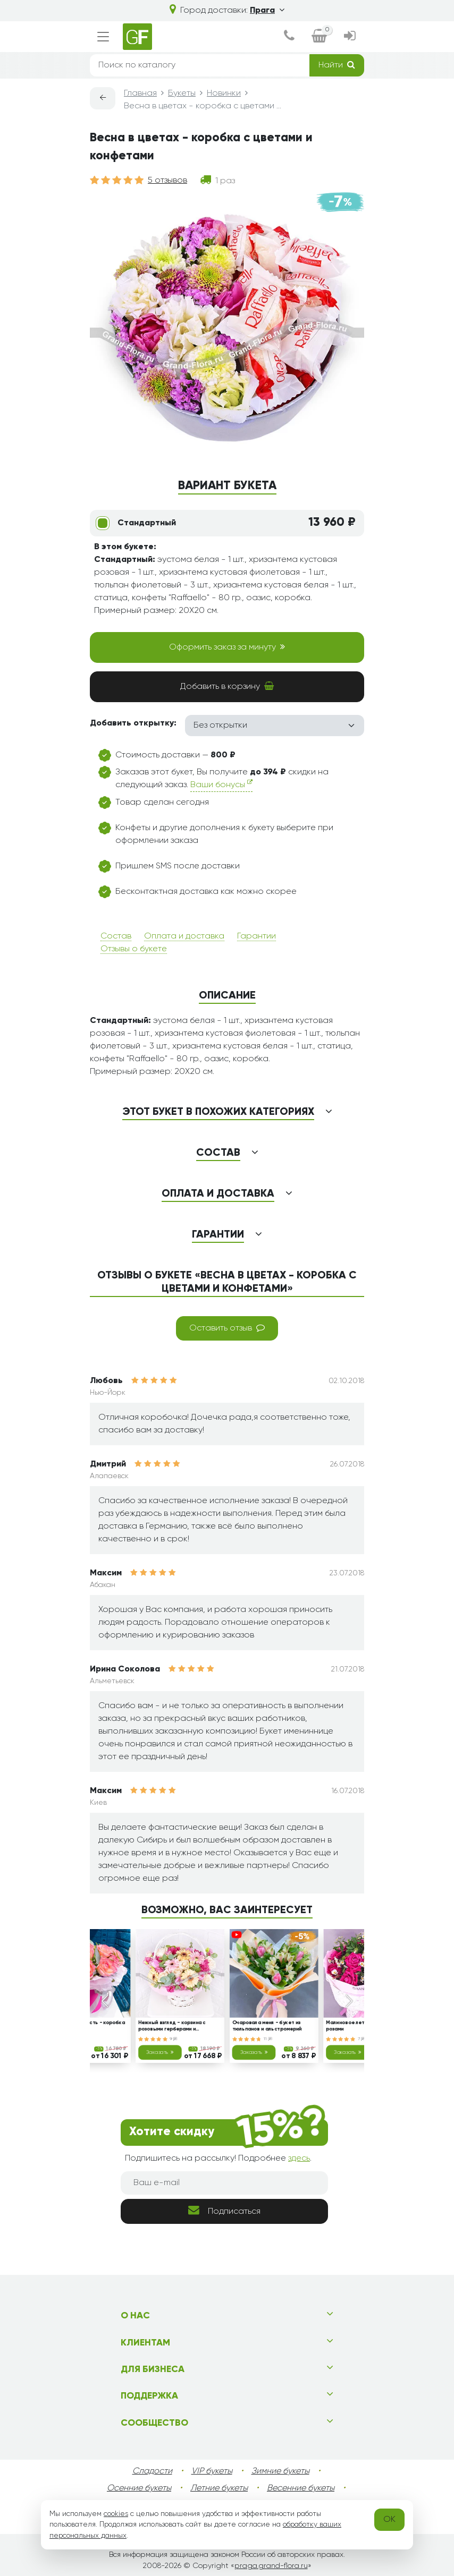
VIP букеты (211, 2471)
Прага (267, 10)
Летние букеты (219, 2488)
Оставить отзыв (227, 1328)
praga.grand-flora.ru (271, 2566)
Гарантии (256, 936)
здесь (299, 2158)
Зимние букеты (280, 2471)
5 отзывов (167, 180)
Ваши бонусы (221, 784)
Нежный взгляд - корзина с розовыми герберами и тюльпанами (172, 2027)
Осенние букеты (139, 2488)
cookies (116, 2514)
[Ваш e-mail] (224, 2183)
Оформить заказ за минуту (227, 647)
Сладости (152, 2471)
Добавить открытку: (133, 723)
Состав (115, 936)
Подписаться (224, 2210)
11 (268, 2039)
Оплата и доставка (184, 936)
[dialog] (289, 37)
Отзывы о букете (133, 949)
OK (389, 2519)
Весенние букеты (300, 2488)
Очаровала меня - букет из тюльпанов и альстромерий (267, 2026)
